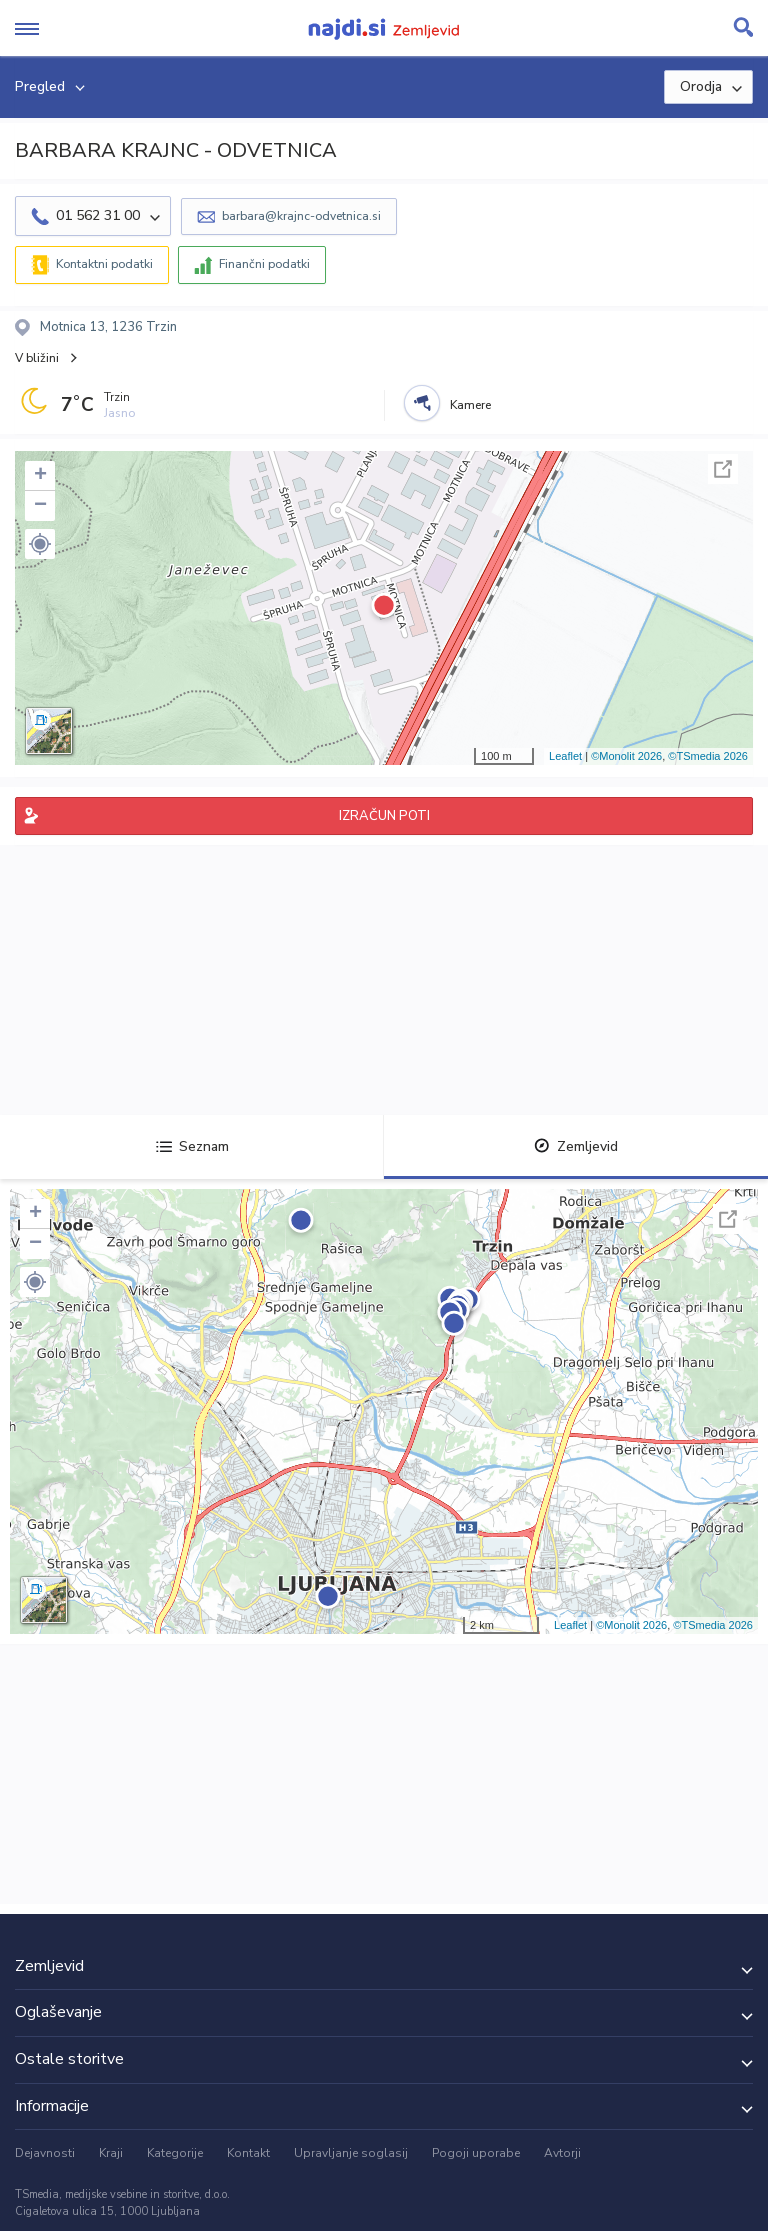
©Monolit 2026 (626, 756)
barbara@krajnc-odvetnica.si (301, 216)
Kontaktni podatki (104, 264)
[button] (40, 544)
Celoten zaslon (723, 469)
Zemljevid (576, 1146)
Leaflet (565, 756)
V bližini (37, 358)
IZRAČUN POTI (384, 816)
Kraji (111, 2153)
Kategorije (175, 2153)
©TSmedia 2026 (708, 756)
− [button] (40, 506)
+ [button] (40, 476)
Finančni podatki (264, 264)
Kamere (470, 405)
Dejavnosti (45, 2153)
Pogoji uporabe (476, 2153)
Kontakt (248, 2153)
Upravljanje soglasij (351, 2153)
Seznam (192, 1146)
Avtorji (562, 2153)
